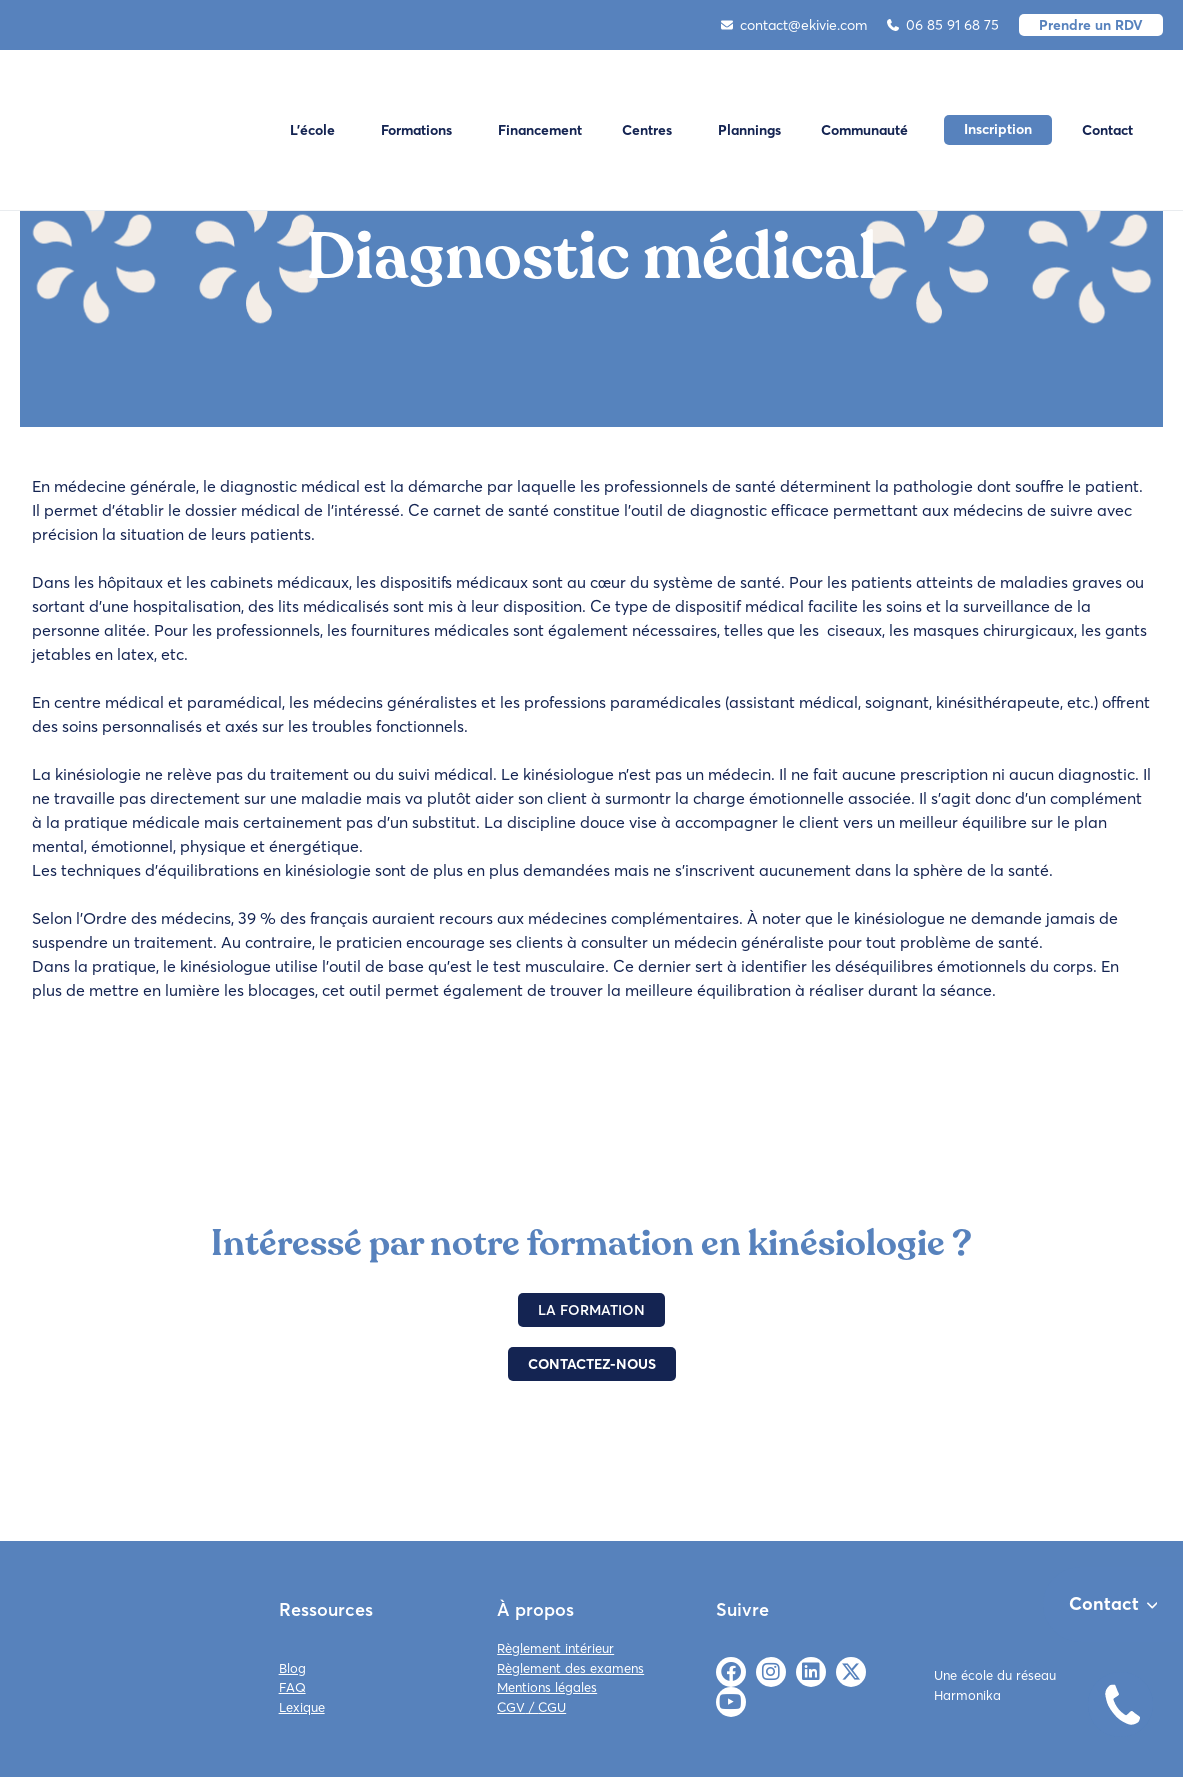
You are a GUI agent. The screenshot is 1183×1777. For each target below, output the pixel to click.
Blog (292, 1668)
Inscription (998, 129)
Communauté (864, 130)
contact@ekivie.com (794, 25)
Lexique (302, 1707)
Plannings (749, 130)
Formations (416, 130)
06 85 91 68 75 (943, 25)
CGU (552, 1707)
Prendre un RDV (1091, 25)
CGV (511, 1707)
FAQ (292, 1687)
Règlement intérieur (555, 1648)
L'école (312, 130)
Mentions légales (547, 1687)
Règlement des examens (570, 1668)
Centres (647, 130)
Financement (540, 130)
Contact (1107, 130)
